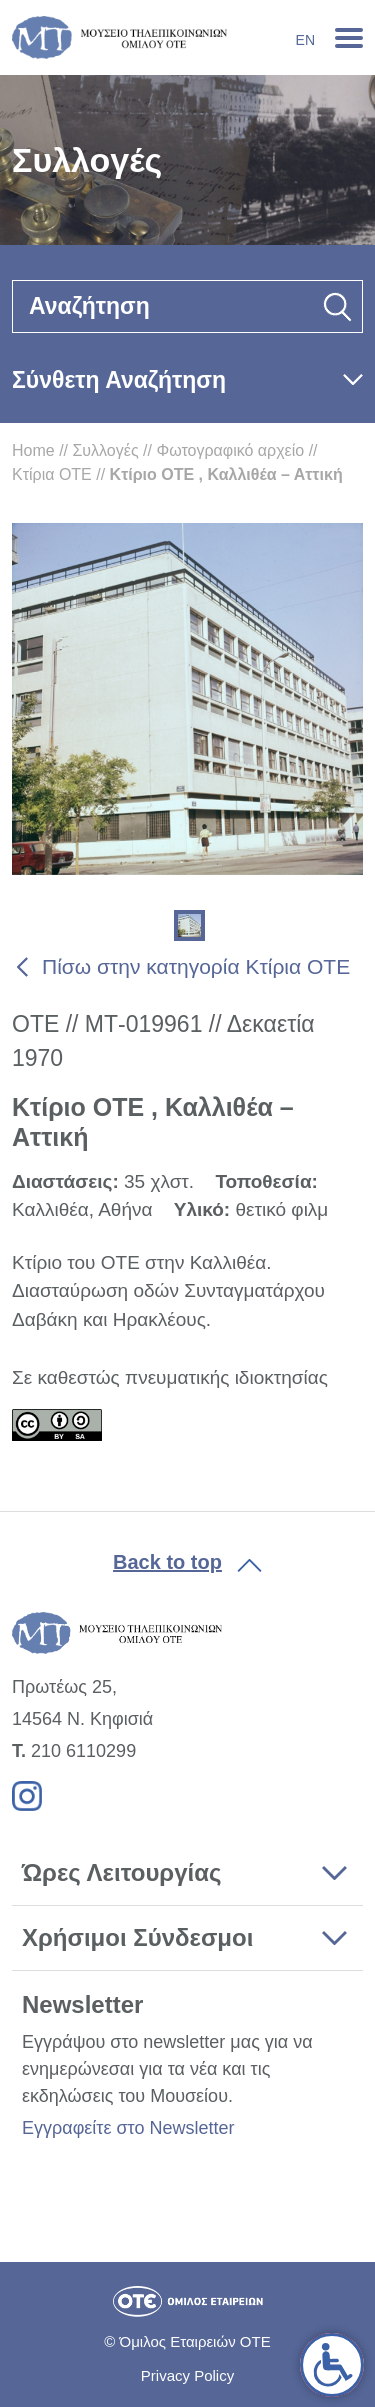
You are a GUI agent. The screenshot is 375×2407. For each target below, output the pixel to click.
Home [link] (33, 450)
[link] (332, 2365)
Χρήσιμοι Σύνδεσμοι (137, 1937)
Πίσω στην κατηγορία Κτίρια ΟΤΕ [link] (196, 966)
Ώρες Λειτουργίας (121, 1872)
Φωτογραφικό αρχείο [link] (230, 450)
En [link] (305, 40)
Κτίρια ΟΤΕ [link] (52, 474)
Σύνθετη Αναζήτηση (119, 380)
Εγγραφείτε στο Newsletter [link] (128, 2128)
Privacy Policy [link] (187, 2375)
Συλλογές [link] (105, 450)
